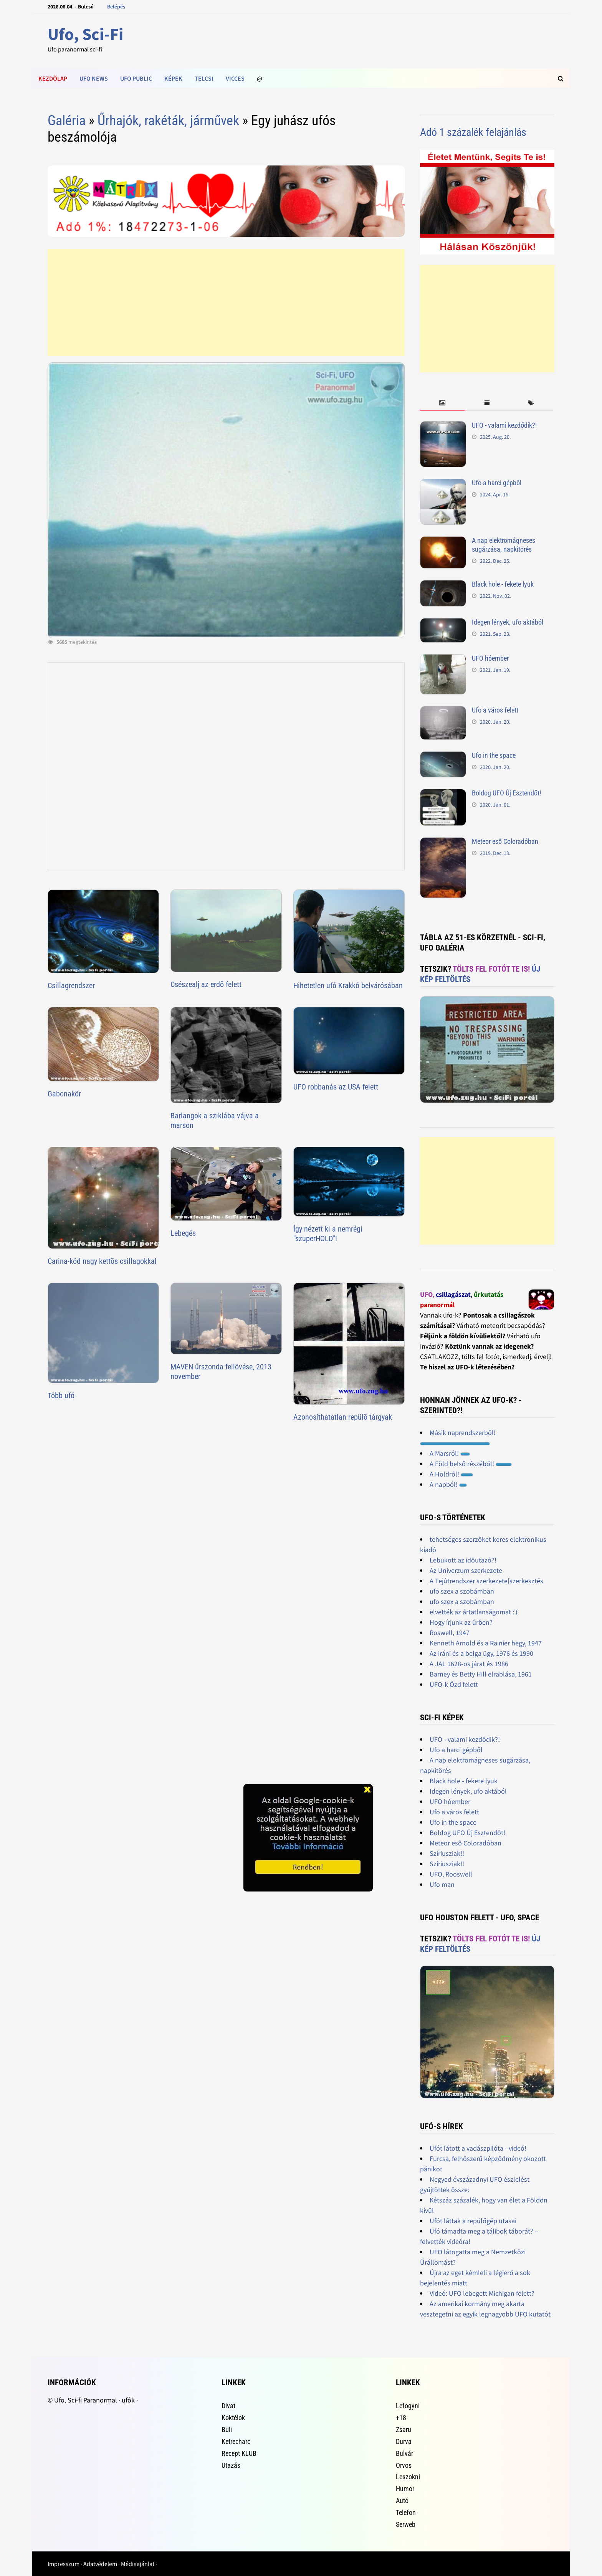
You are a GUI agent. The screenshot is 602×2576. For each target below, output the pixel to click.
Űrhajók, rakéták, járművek (168, 120)
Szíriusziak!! (447, 1853)
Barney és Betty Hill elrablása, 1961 (481, 1674)
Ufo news (93, 78)
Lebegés (183, 1233)
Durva (404, 2441)
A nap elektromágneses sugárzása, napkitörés (503, 544)
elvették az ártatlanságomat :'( (474, 1611)
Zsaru (403, 2430)
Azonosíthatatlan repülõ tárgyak (342, 1417)
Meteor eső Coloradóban (505, 841)
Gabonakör (64, 1093)
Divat (228, 2406)
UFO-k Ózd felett (454, 1684)
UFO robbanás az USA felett (335, 1086)
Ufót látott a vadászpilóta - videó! (478, 2148)
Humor (405, 2489)
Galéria (67, 120)
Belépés (116, 6)
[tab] (442, 403)
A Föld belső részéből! (471, 1463)
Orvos (404, 2465)
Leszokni (408, 2477)
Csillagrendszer (71, 985)
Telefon (406, 2512)
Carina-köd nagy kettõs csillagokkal (102, 1261)
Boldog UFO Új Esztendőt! (506, 793)
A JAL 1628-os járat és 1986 (469, 1663)
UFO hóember (490, 658)
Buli (227, 2430)
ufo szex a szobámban (462, 1591)
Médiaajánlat (137, 2564)
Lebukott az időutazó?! (463, 1560)
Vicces (235, 78)
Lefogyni (408, 2406)
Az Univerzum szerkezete (466, 1570)
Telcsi (204, 78)
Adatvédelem (100, 2564)
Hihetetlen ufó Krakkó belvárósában (348, 985)
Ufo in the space (494, 755)
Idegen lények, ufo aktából (507, 622)
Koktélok (233, 2418)
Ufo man (442, 1884)
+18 (401, 2418)
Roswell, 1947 (450, 1632)
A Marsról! (450, 1453)
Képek (173, 78)
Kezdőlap (52, 78)
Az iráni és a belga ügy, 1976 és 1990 (481, 1653)
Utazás (231, 2465)
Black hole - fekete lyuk (503, 584)
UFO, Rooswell (451, 1874)
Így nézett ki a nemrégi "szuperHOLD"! (327, 1233)
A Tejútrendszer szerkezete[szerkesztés (486, 1580)
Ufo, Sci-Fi (85, 34)
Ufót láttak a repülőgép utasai (473, 2220)
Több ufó (61, 1395)
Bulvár (404, 2453)
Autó (402, 2501)
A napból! (448, 1484)
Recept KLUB (239, 2453)
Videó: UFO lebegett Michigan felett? (482, 2293)
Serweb (405, 2524)
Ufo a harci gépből (496, 483)
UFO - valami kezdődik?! (504, 425)
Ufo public (136, 78)
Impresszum (63, 2564)
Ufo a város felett (495, 710)
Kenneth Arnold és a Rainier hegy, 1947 (486, 1643)
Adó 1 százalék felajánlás (473, 132)
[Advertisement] (226, 302)
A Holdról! (451, 1474)
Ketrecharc (236, 2441)
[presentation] (442, 403)
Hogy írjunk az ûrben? (461, 1622)
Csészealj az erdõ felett (205, 984)
